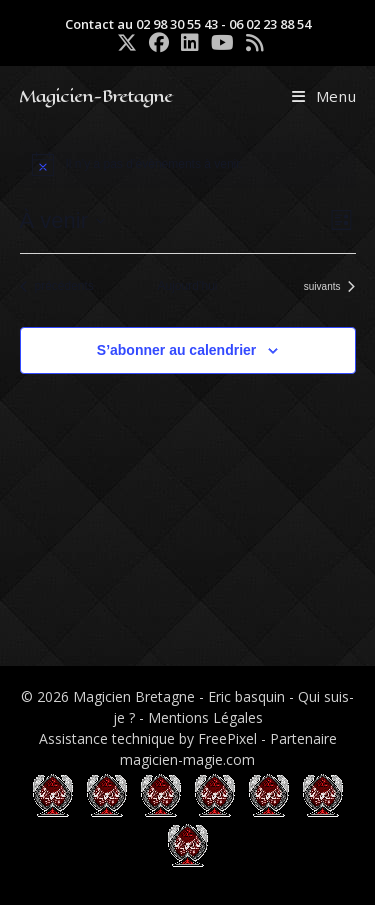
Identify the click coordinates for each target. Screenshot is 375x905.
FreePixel (227, 738)
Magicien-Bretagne (95, 96)
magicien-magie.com (187, 759)
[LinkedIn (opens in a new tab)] (190, 43)
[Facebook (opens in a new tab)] (159, 43)
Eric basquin (246, 696)
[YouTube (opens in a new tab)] (222, 43)
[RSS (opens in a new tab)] (252, 43)
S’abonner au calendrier (177, 350)
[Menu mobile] (324, 96)
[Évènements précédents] (57, 286)
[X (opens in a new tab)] (127, 43)
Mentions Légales (205, 717)
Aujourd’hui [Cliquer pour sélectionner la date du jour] (187, 286)
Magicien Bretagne (134, 696)
